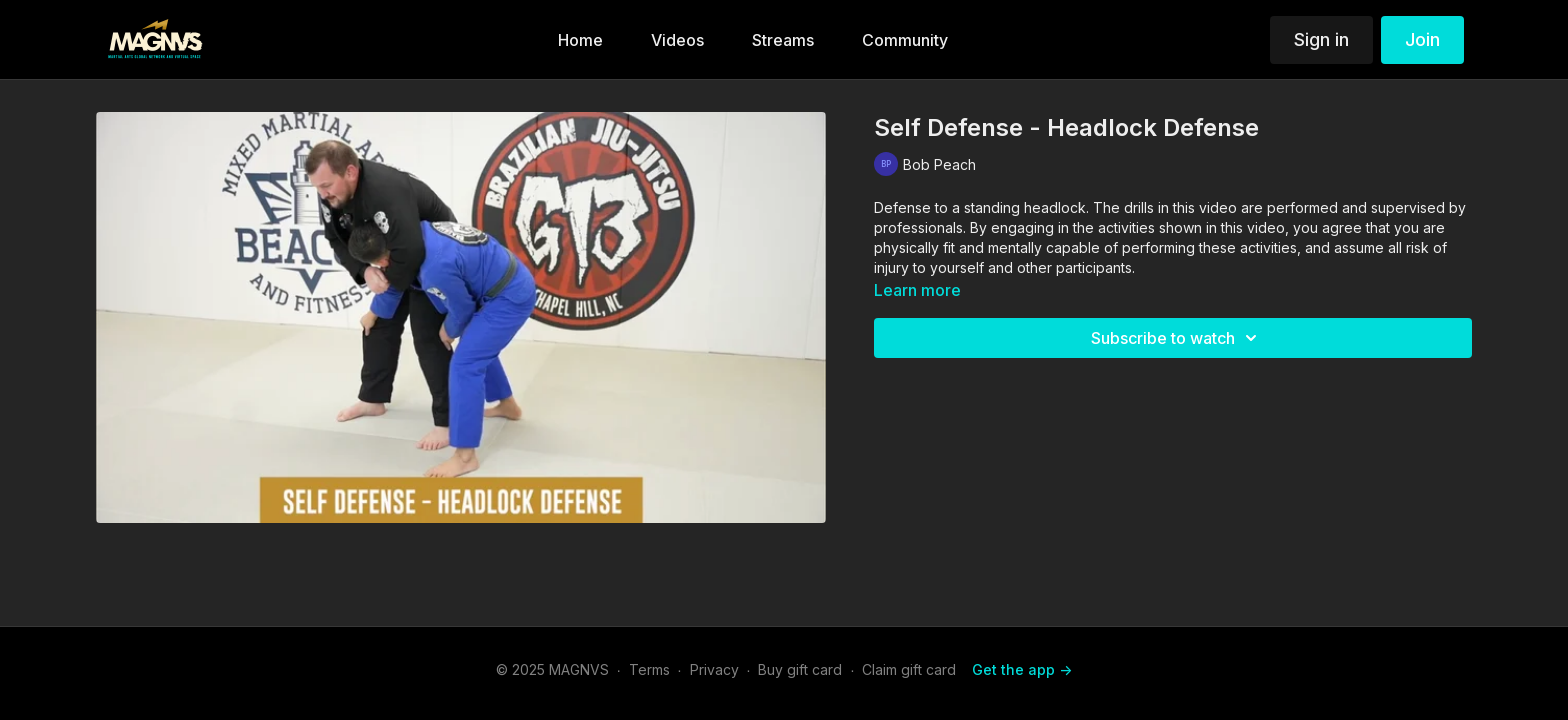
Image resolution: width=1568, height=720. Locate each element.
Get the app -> (1022, 669)
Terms (649, 669)
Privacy (714, 669)
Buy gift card (800, 669)
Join (1422, 39)
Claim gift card (909, 669)
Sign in (1321, 39)
